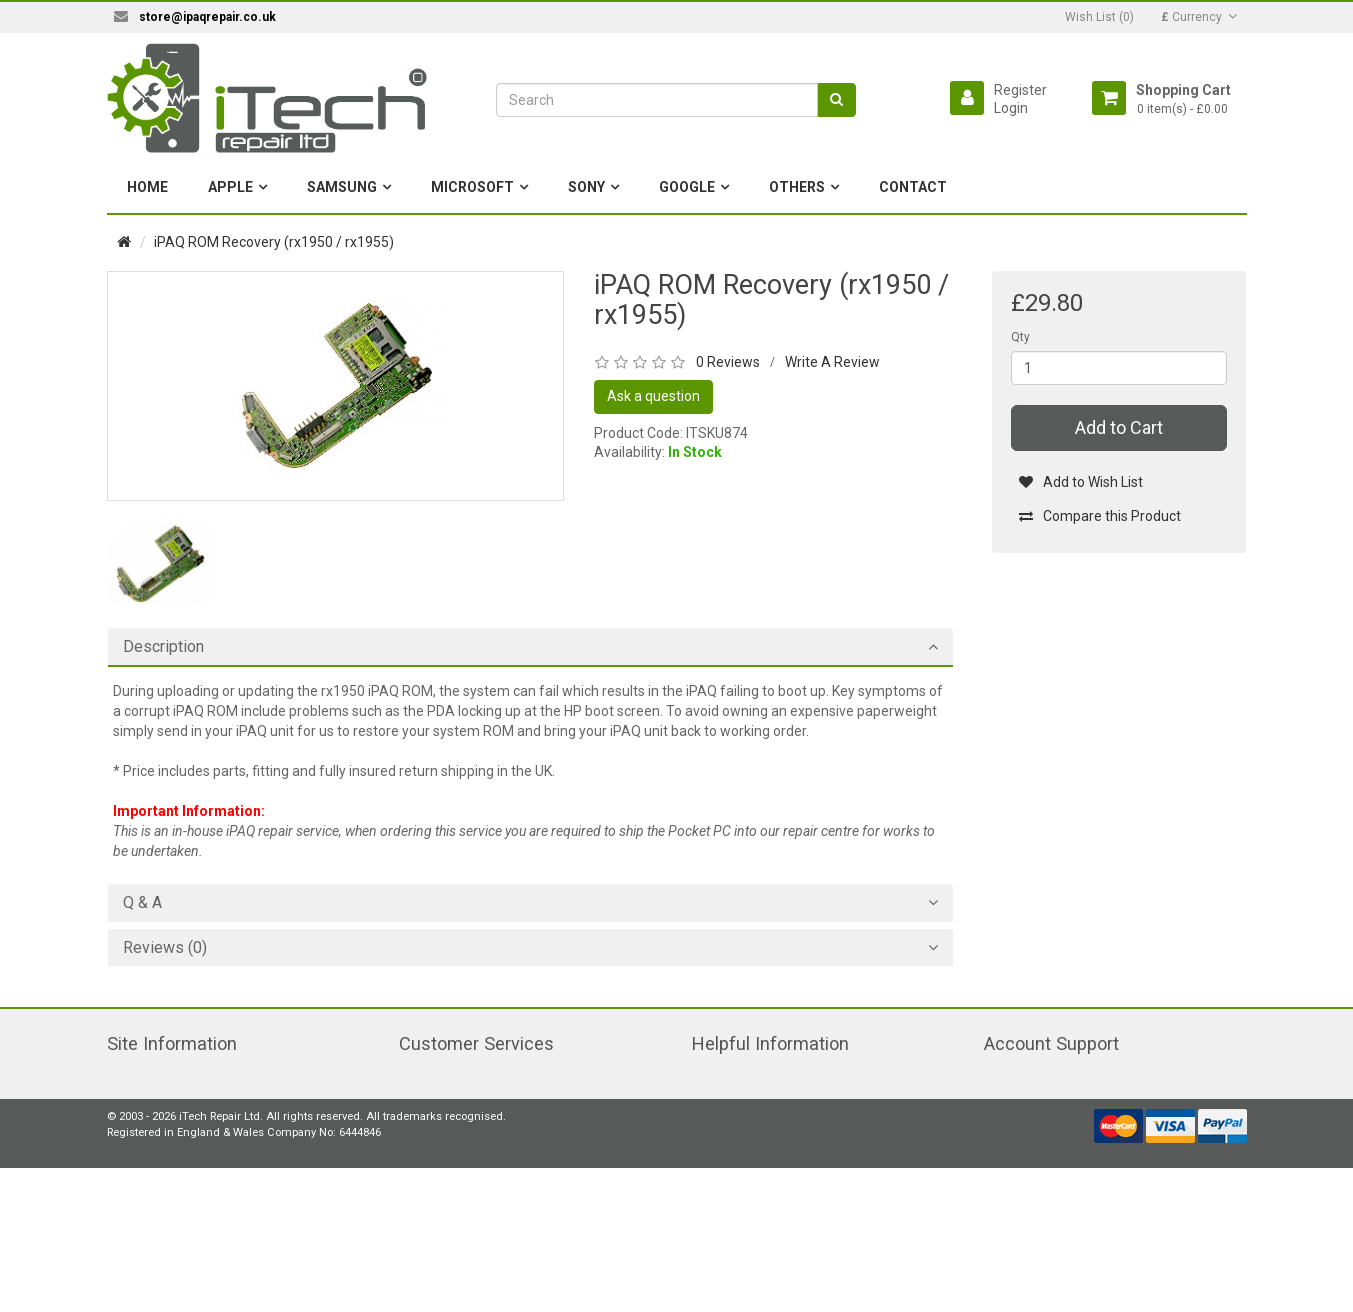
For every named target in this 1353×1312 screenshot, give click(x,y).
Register (1020, 90)
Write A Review (832, 362)
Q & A (142, 903)
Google (687, 187)
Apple (230, 187)
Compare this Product (1099, 516)
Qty (1020, 337)
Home (147, 187)
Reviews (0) (165, 948)
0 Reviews (728, 362)
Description (163, 647)
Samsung (342, 187)
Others (797, 187)
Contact (913, 187)
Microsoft (472, 187)
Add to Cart (1119, 427)
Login (1011, 108)
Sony (586, 187)
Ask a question (653, 396)
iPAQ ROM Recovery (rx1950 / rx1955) (274, 242)
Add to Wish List (1080, 482)
